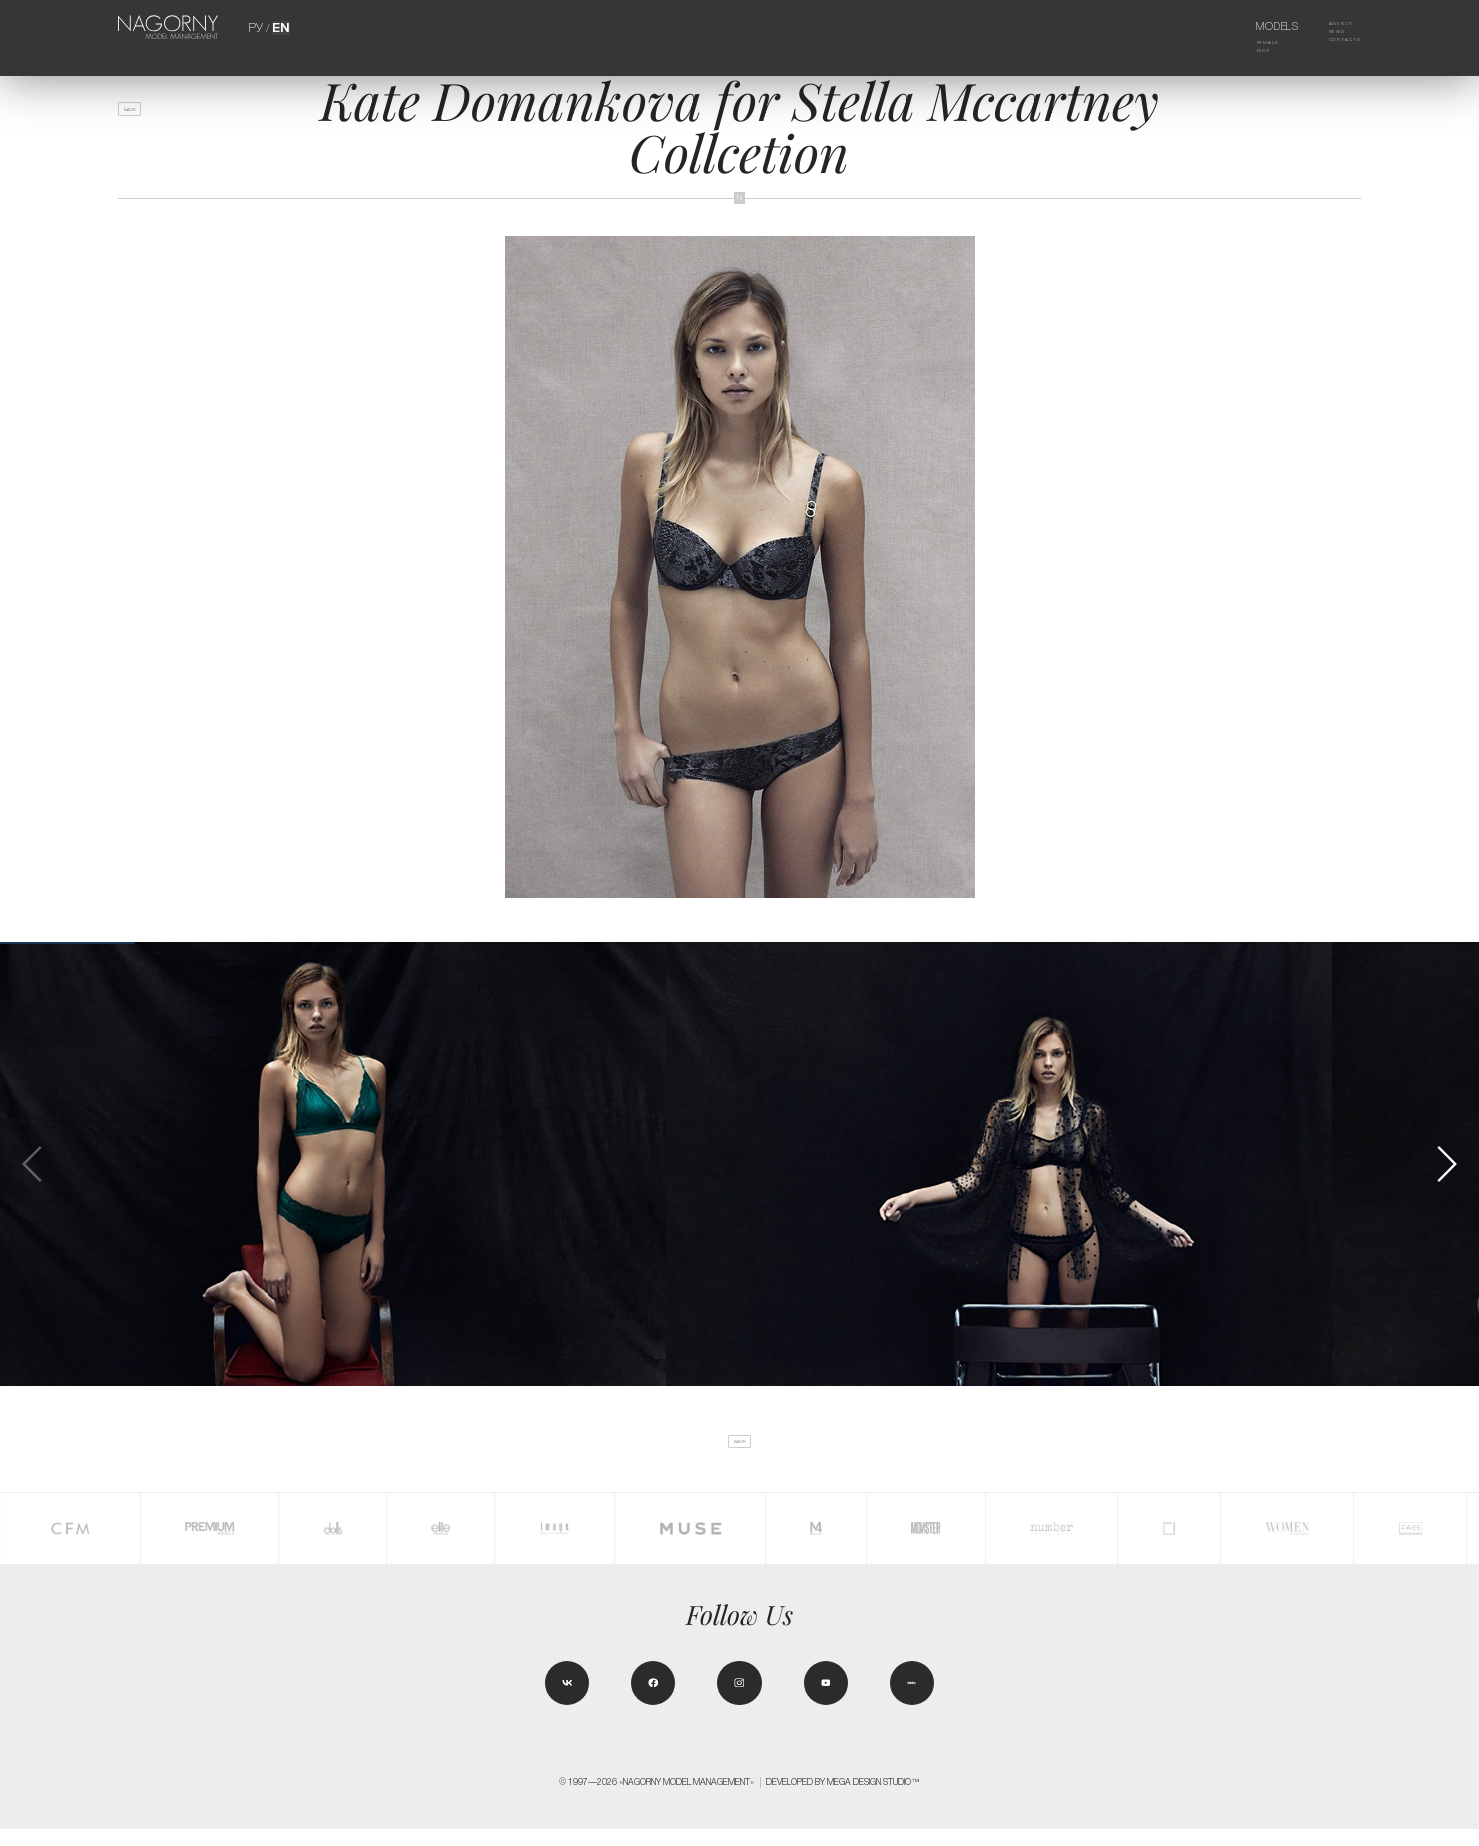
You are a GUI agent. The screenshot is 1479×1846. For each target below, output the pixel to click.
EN (279, 26)
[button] (1446, 1164)
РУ (257, 26)
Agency (1326, 26)
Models (1255, 26)
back (142, 116)
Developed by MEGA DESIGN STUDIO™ (843, 1799)
